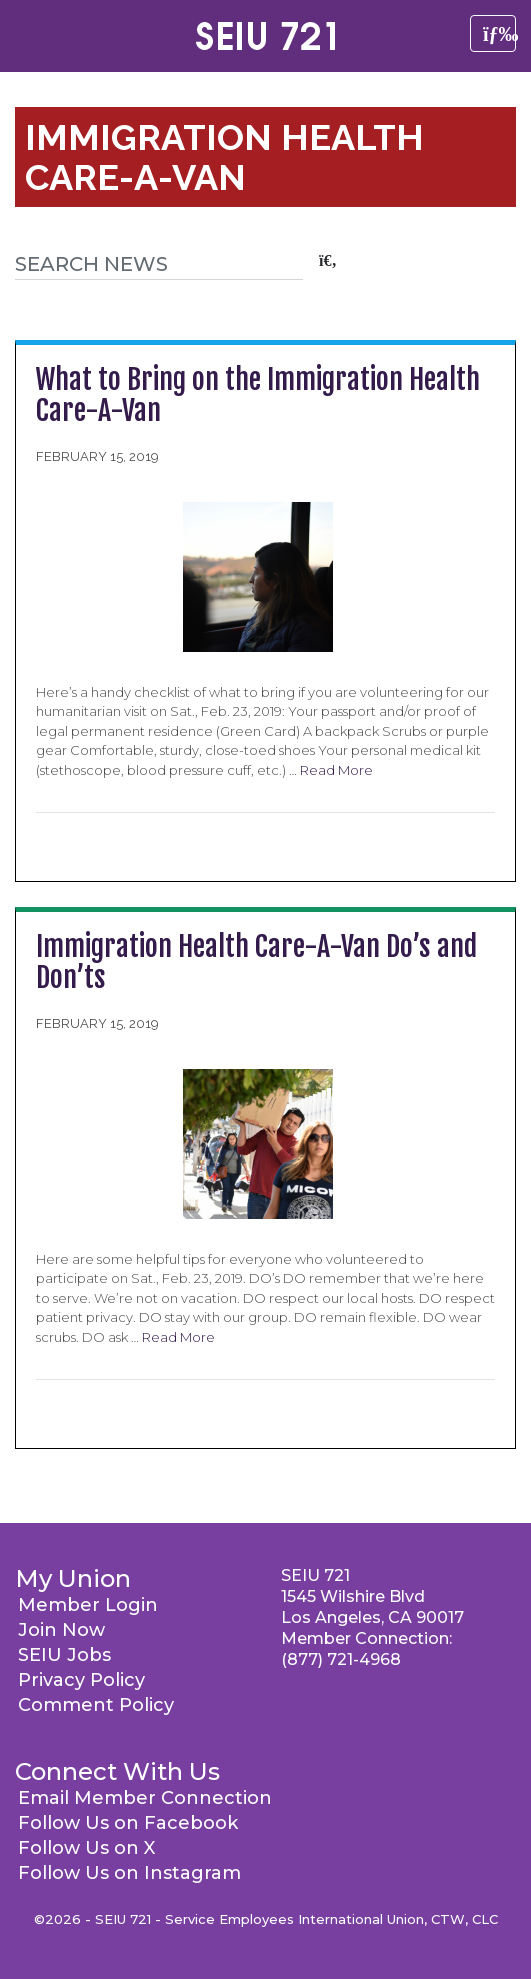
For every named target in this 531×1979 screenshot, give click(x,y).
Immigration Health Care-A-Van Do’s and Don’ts (256, 962)
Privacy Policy (81, 1680)
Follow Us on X (86, 1848)
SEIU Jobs (64, 1655)
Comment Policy (96, 1705)
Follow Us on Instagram (129, 1873)
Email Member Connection (145, 1798)
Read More (336, 770)
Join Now (61, 1630)
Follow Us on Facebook (128, 1823)
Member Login (88, 1605)
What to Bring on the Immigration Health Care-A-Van (258, 395)
